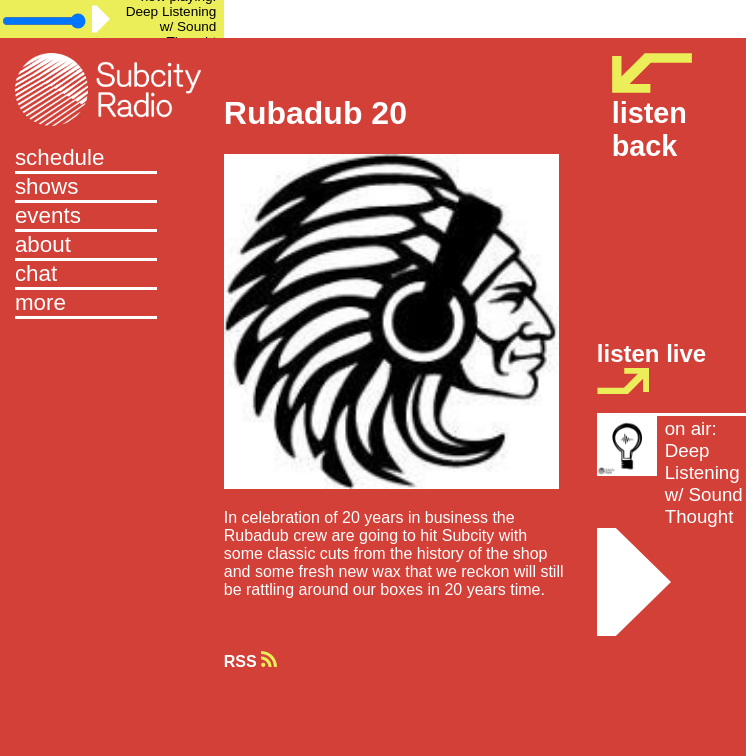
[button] (112, 304)
